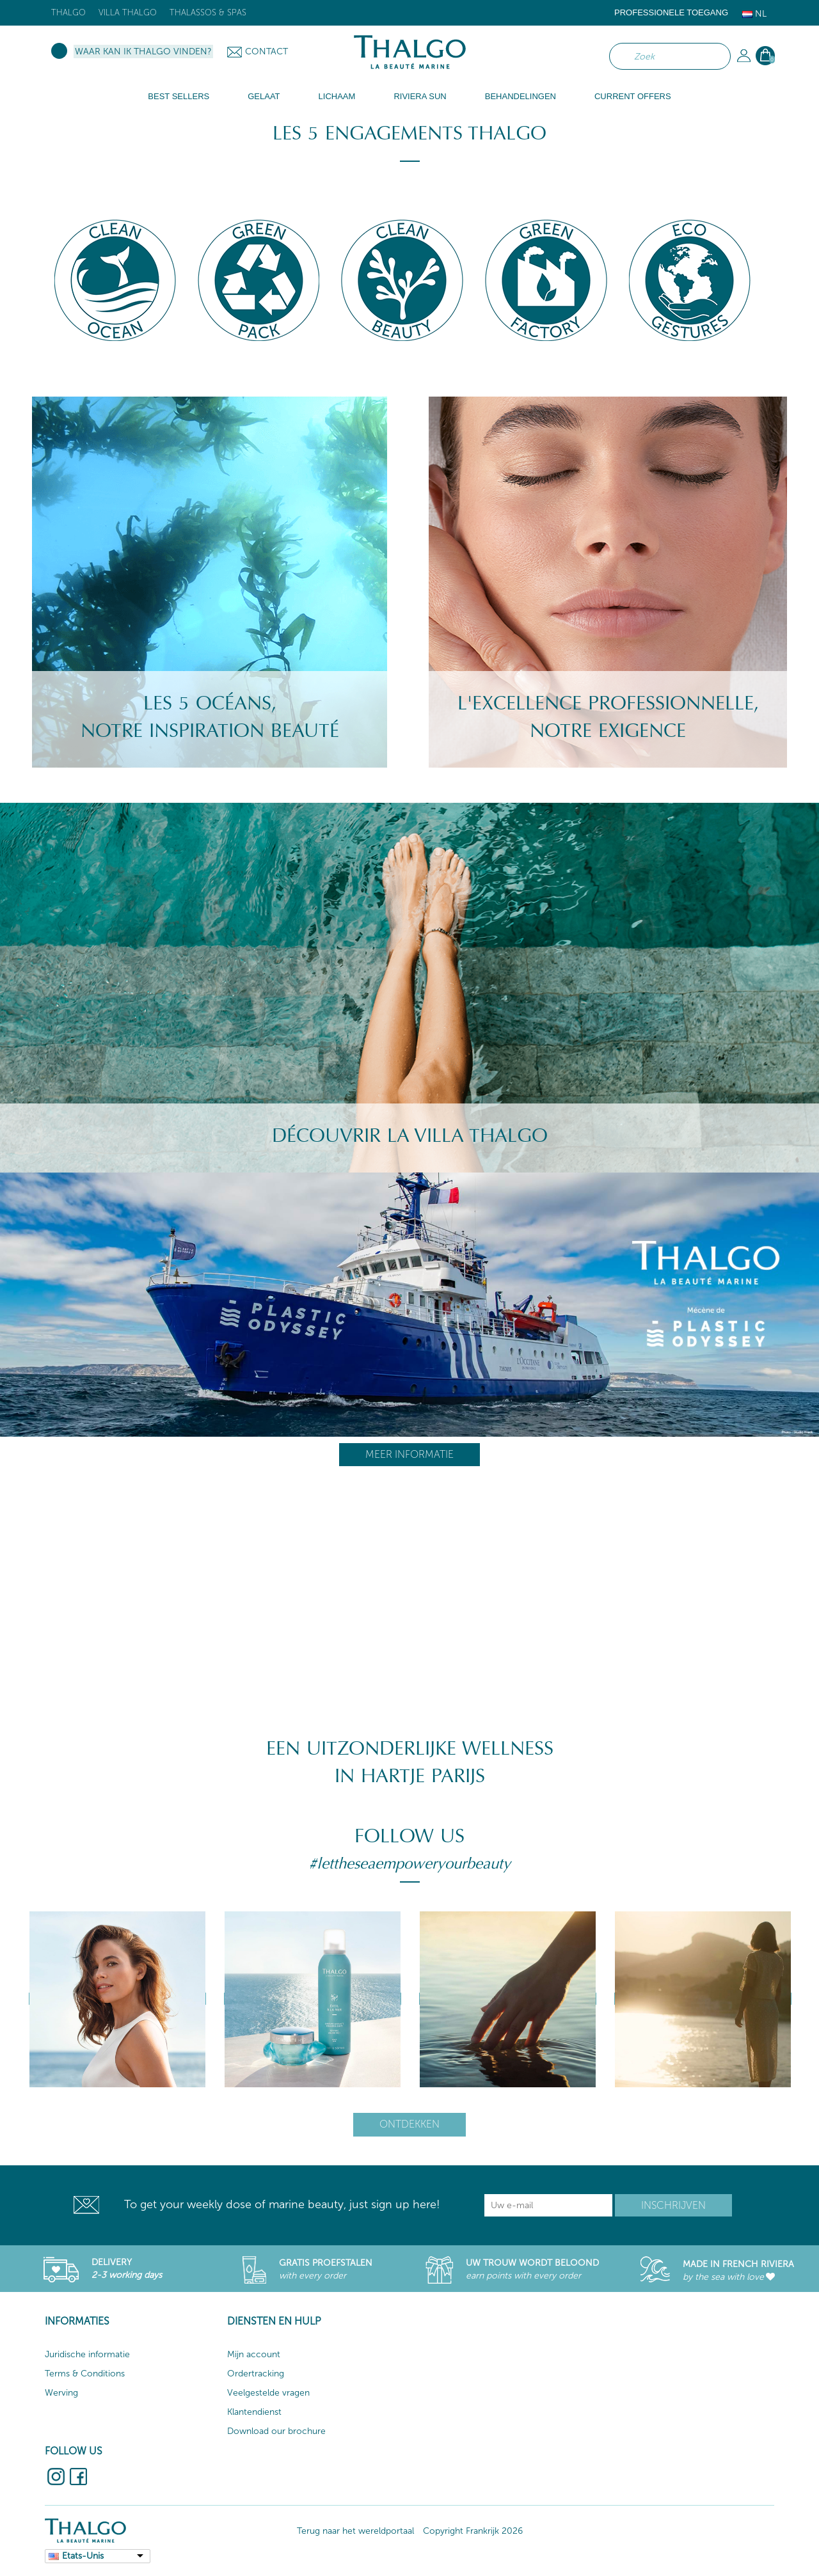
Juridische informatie (87, 2354)
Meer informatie (409, 1454)
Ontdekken (409, 2124)
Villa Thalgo (128, 12)
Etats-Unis (83, 2555)
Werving (61, 2392)
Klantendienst (254, 2411)
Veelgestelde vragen (268, 2392)
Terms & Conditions (85, 2373)
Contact (266, 51)
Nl (754, 13)
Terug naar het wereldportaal (355, 2530)
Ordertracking (255, 2373)
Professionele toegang (671, 12)
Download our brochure (276, 2431)
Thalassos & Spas (208, 12)
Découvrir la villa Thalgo (410, 1136)
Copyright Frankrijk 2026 (473, 2530)
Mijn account (253, 2354)
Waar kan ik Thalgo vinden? (143, 51)
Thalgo (68, 12)
